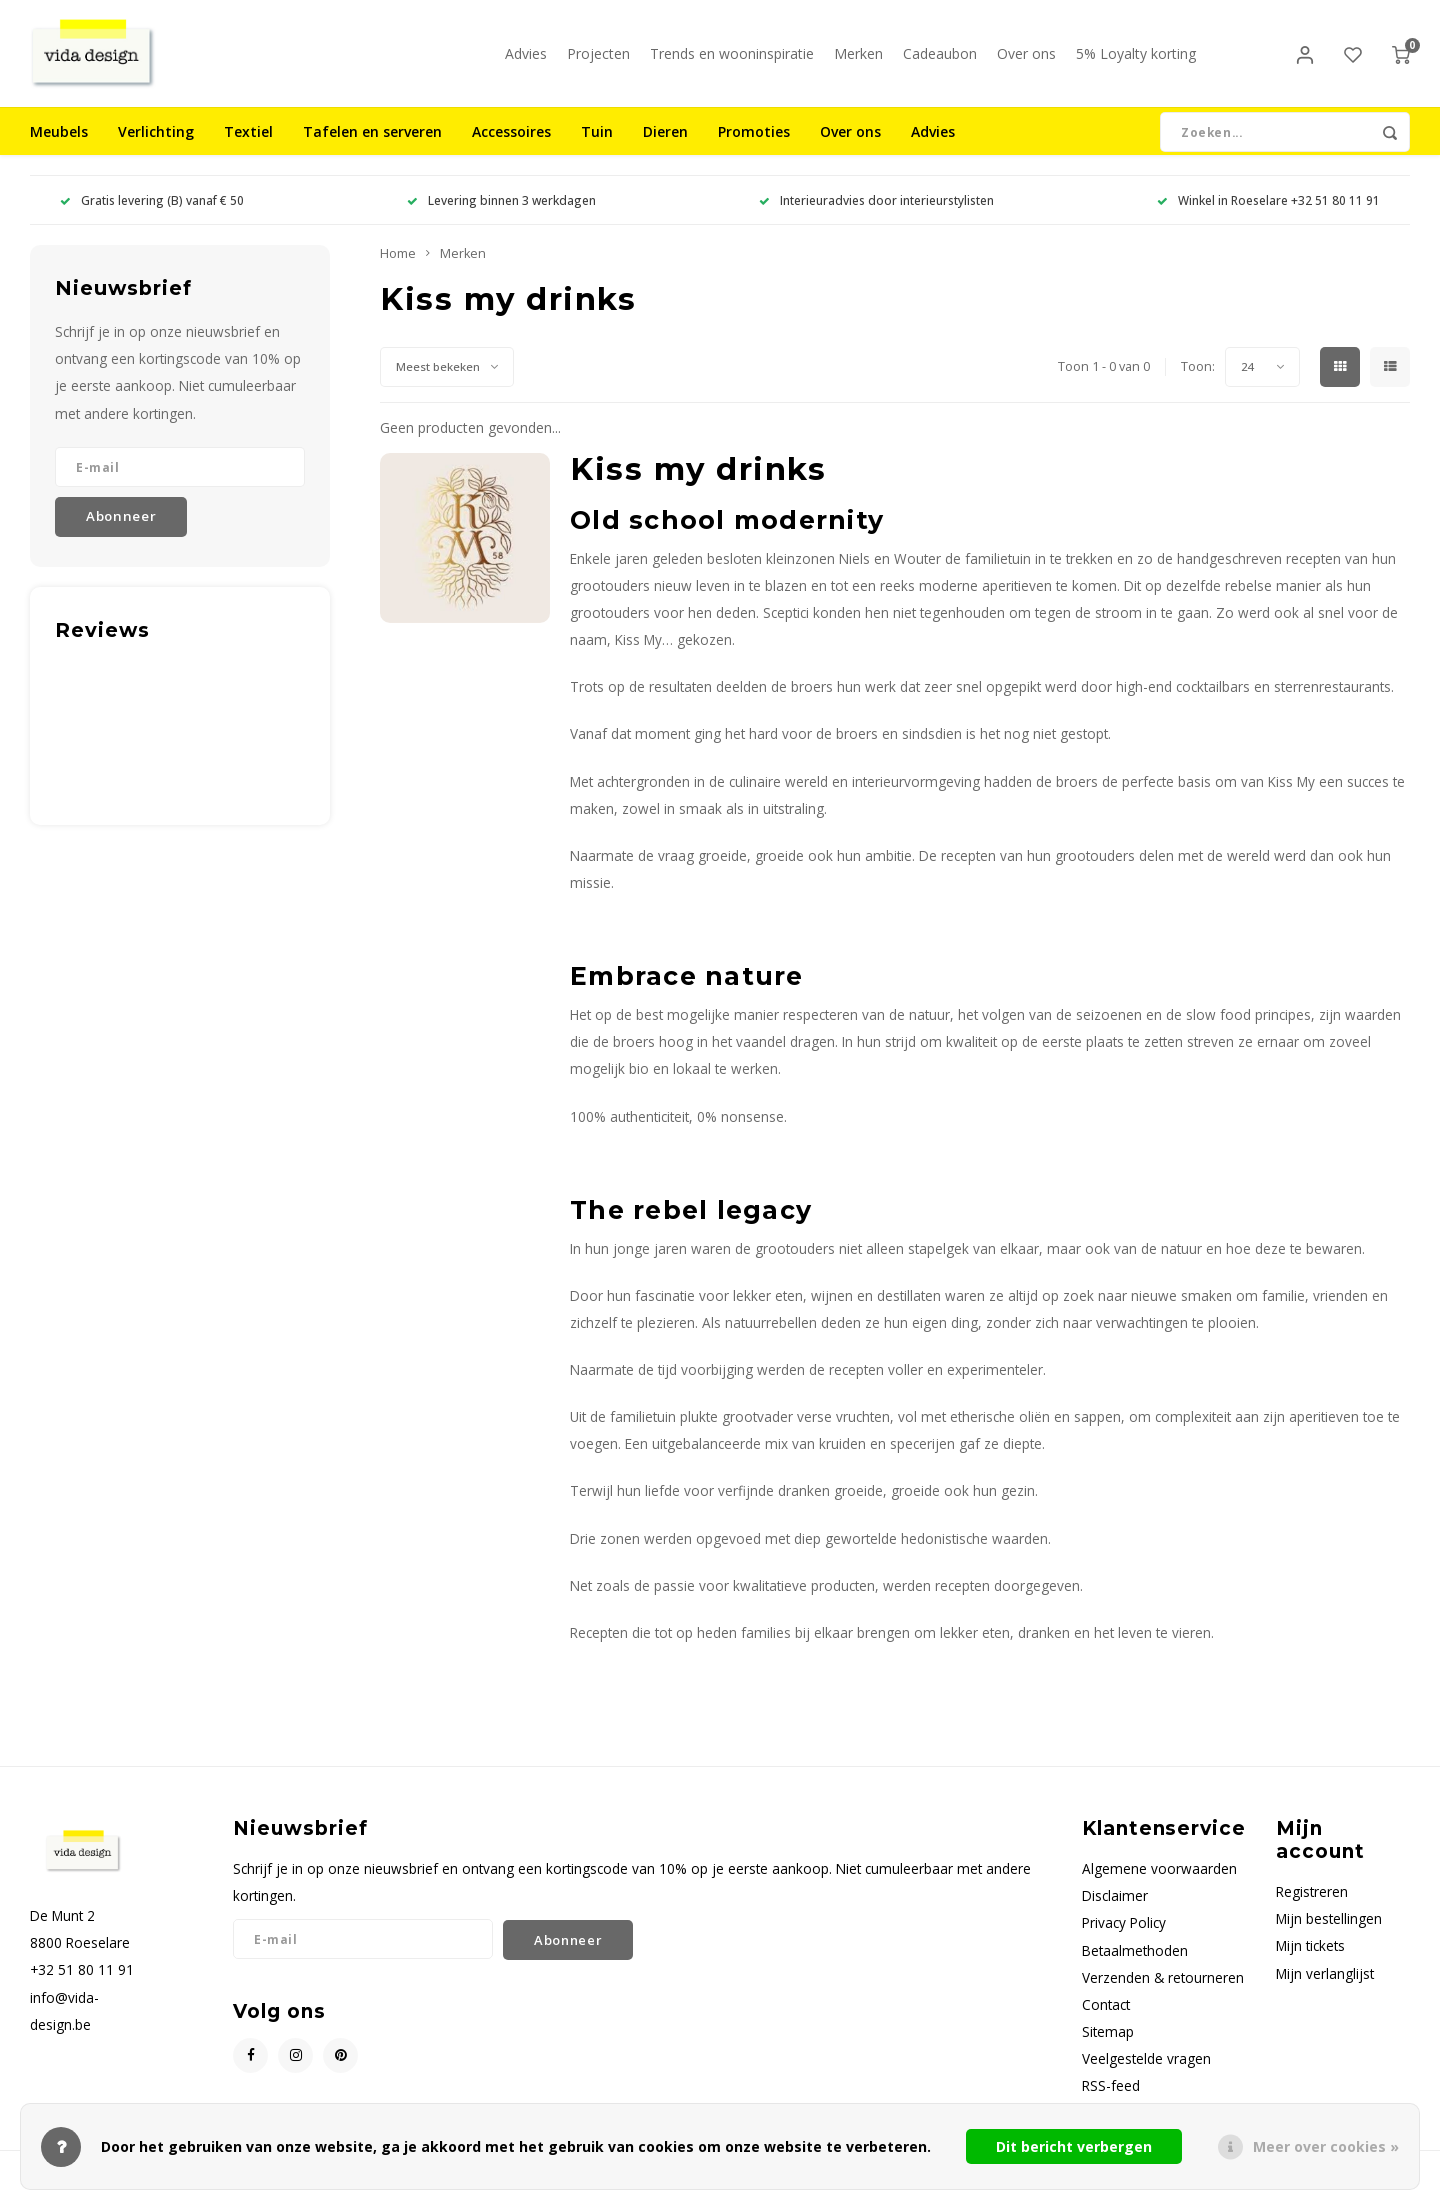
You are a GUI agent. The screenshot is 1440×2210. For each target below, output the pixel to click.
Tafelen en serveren (372, 144)
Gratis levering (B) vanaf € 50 (152, 213)
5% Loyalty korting (1136, 59)
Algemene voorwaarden (1159, 1881)
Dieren (665, 144)
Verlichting (156, 144)
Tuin (597, 144)
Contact (1106, 2017)
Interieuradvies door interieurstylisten (876, 213)
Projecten (598, 59)
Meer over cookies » (1326, 2146)
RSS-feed (1111, 2098)
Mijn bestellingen (1329, 1931)
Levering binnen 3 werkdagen (501, 213)
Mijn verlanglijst (1325, 1985)
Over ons (1026, 59)
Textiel (248, 144)
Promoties (754, 144)
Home (398, 266)
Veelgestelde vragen (1146, 2071)
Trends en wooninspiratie (732, 59)
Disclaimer (1115, 1908)
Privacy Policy (1124, 1935)
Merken (858, 59)
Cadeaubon (940, 59)
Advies (526, 59)
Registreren (1312, 1904)
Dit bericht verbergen (1074, 2146)
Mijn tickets (1310, 1958)
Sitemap (1108, 2044)
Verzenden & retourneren (1163, 1990)
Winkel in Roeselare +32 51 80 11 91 (1268, 213)
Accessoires (511, 144)
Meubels (59, 144)
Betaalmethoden (1135, 1962)
